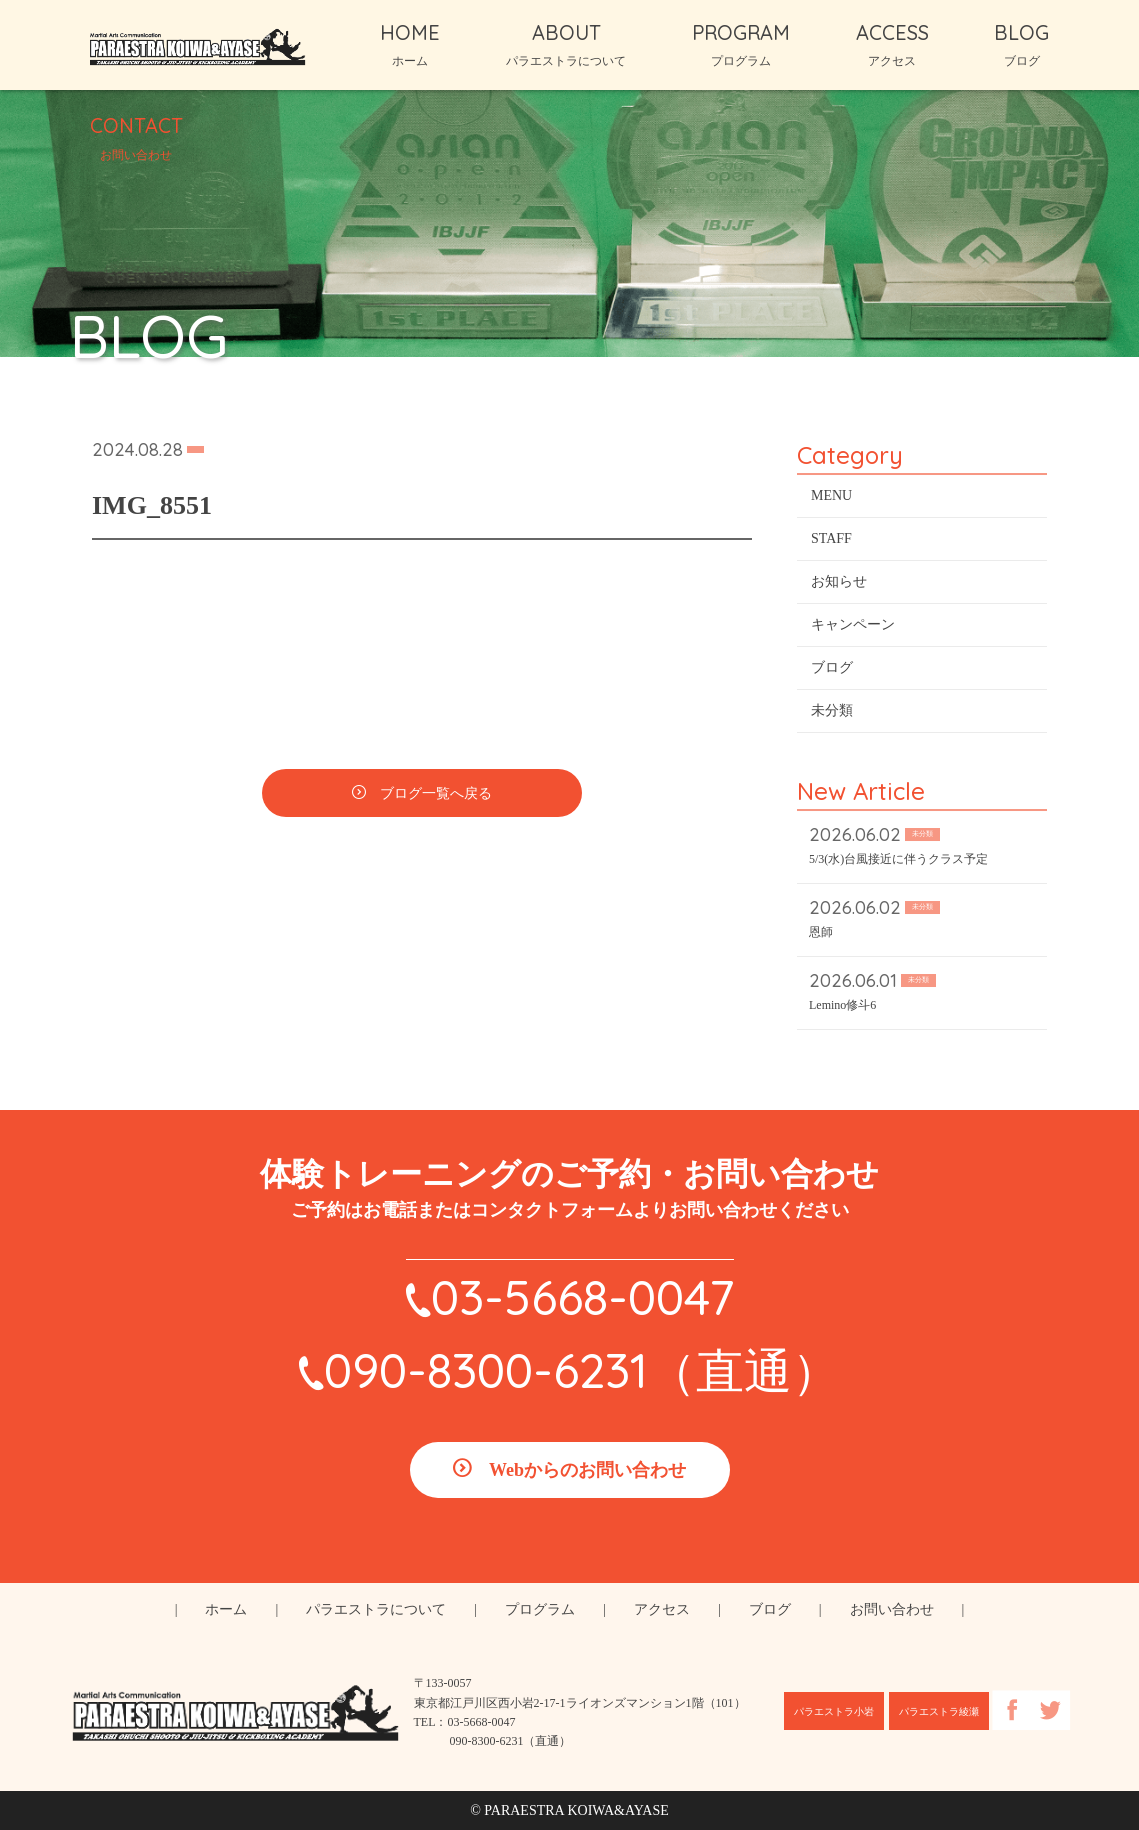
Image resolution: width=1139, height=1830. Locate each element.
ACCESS (892, 44)
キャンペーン (853, 631)
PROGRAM (741, 44)
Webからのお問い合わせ (587, 1470)
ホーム (226, 1609)
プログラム (540, 1609)
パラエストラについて (376, 1609)
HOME (410, 44)
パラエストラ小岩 (834, 1711)
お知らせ (839, 588)
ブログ (832, 674)
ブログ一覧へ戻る (436, 800)
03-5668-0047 (582, 1297)
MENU (831, 502)
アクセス (662, 1609)
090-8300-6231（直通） (582, 1370)
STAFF (831, 545)
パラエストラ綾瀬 (939, 1711)
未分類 (832, 717)
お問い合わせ (892, 1609)
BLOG (1021, 44)
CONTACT (136, 137)
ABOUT (566, 44)
